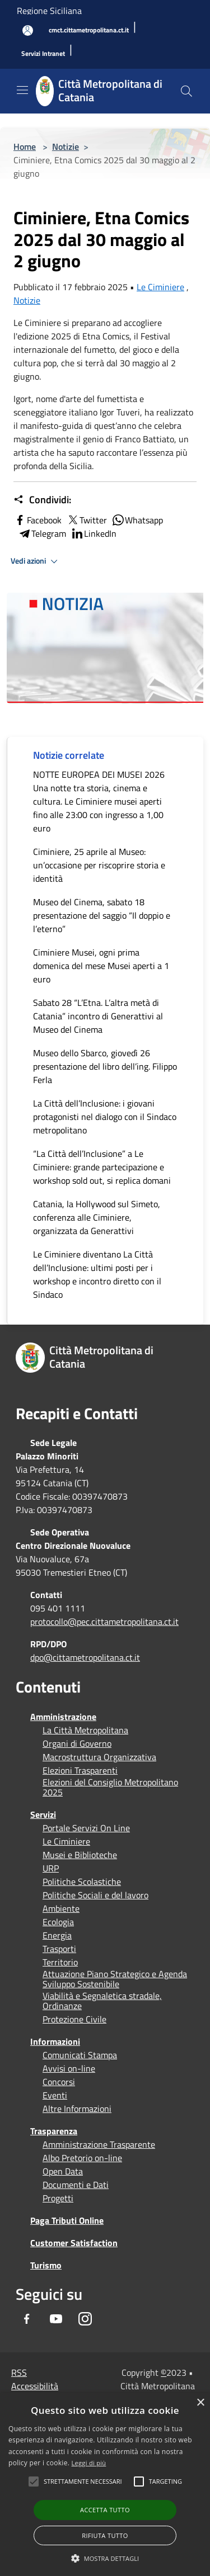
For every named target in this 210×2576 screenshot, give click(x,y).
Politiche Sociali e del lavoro (95, 1895)
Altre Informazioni (77, 2109)
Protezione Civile (74, 2019)
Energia (57, 1935)
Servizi (43, 1814)
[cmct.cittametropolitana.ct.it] (89, 30)
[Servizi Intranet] (43, 54)
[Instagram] (85, 2319)
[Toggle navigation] (22, 90)
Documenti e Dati (76, 2185)
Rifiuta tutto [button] (105, 2535)
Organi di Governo (77, 1743)
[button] (83, 2481)
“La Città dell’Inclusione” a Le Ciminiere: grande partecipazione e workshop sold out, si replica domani (102, 1167)
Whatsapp (137, 520)
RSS (19, 2372)
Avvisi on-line (69, 2068)
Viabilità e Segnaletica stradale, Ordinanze (102, 2001)
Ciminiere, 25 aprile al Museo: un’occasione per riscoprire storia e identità (99, 865)
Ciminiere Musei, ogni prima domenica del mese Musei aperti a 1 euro (101, 966)
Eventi (55, 2095)
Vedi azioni (36, 561)
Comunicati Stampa (80, 2055)
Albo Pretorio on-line (82, 2158)
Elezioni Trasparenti (80, 1770)
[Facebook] (27, 2319)
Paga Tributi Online (67, 2220)
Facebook (37, 520)
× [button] (200, 2403)
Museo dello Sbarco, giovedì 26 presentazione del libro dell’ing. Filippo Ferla (105, 1066)
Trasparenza (53, 2131)
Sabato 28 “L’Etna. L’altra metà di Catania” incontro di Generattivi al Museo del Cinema (98, 1016)
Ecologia (58, 1922)
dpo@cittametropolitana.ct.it (85, 1657)
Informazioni (55, 2041)
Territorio (60, 1962)
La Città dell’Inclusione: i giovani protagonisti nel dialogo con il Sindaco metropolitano (104, 1116)
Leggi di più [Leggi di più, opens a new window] (89, 2463)
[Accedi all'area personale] (28, 30)
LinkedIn (93, 533)
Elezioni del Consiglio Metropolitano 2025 (110, 1787)
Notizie (65, 146)
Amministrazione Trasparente (99, 2144)
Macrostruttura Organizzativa (99, 1757)
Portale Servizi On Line (86, 1828)
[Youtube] (56, 2319)
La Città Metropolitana (85, 1730)
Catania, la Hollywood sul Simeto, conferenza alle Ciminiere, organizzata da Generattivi (96, 1217)
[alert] (105, 2484)
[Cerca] (186, 91)
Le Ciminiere (160, 287)
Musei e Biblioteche (80, 1855)
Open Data (63, 2171)
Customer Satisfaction (74, 2242)
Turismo (46, 2265)
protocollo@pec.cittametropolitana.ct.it (104, 1621)
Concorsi (59, 2082)
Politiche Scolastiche (82, 1882)
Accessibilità (34, 2386)
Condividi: (42, 500)
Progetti (58, 2198)
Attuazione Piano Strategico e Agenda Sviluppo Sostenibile (115, 1979)
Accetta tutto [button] (105, 2510)
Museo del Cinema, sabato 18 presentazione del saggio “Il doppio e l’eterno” (101, 915)
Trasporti (59, 1949)
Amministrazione (63, 1716)
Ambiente (61, 1908)
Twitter (86, 520)
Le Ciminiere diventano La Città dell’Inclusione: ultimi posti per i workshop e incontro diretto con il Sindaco (97, 1274)
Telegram (42, 533)
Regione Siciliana (49, 10)
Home (24, 146)
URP (51, 1868)
